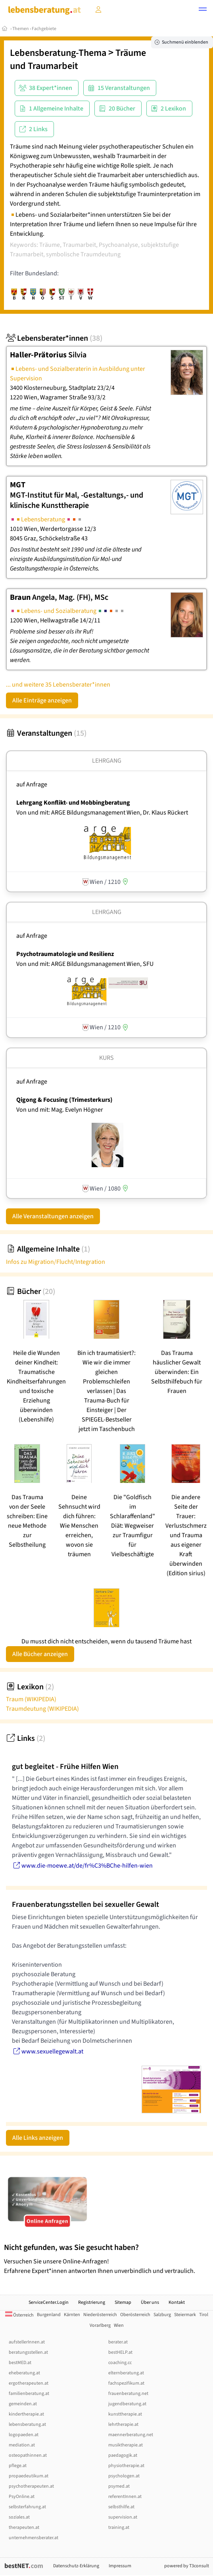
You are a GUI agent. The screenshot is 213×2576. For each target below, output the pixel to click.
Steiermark (185, 2314)
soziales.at (19, 2517)
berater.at (118, 2342)
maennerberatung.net (130, 2434)
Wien (119, 2325)
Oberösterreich (135, 2314)
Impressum (120, 2566)
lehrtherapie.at (123, 2424)
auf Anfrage (31, 784)
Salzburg (162, 2314)
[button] (203, 10)
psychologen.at (124, 2476)
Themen (20, 28)
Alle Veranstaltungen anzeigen (53, 1216)
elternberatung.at (126, 2373)
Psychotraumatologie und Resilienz (65, 954)
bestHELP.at (120, 2352)
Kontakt (177, 2302)
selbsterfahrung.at (27, 2506)
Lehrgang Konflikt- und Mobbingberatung (73, 802)
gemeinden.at (23, 2403)
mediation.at (22, 2445)
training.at (118, 2527)
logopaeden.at (23, 2434)
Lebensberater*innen (54, 338)
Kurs (106, 1057)
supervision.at (122, 2517)
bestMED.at (20, 2362)
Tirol (203, 2314)
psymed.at (119, 2486)
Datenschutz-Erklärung (76, 2566)
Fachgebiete (44, 28)
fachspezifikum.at (126, 2383)
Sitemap (123, 2302)
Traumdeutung (42, 1708)
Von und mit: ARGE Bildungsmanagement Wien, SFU (85, 964)
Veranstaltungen (46, 733)
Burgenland (49, 2314)
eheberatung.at (24, 2373)
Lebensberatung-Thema (58, 53)
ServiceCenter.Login (49, 2302)
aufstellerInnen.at (27, 2342)
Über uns (150, 2302)
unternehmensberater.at (33, 2537)
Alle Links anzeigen (37, 2137)
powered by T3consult (186, 2566)
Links (25, 1738)
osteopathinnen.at (28, 2455)
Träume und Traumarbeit (78, 59)
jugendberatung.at (127, 2403)
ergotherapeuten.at (28, 2383)
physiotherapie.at (126, 2465)
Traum (31, 1699)
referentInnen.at (125, 2496)
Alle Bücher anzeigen (40, 1654)
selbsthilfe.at (121, 2506)
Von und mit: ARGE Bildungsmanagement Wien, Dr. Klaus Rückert (102, 812)
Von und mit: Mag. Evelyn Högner (59, 1109)
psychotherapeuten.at (31, 2486)
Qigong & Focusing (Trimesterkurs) (64, 1099)
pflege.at (18, 2465)
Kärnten (72, 2314)
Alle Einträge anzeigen (42, 700)
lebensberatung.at (27, 2424)
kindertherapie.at (26, 2414)
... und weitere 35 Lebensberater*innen (58, 684)
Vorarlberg (100, 2325)
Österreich (19, 2315)
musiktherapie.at (125, 2445)
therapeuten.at (24, 2527)
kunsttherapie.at (125, 2414)
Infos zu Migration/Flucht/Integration (55, 1261)
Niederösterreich (100, 2314)
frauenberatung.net (128, 2393)
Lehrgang (106, 760)
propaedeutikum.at (28, 2476)
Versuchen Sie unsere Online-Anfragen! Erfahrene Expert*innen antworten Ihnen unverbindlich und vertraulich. (106, 2258)
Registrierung (91, 2302)
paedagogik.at (122, 2455)
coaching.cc (120, 2362)
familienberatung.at (29, 2393)
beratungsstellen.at (28, 2352)
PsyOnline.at (22, 2496)
